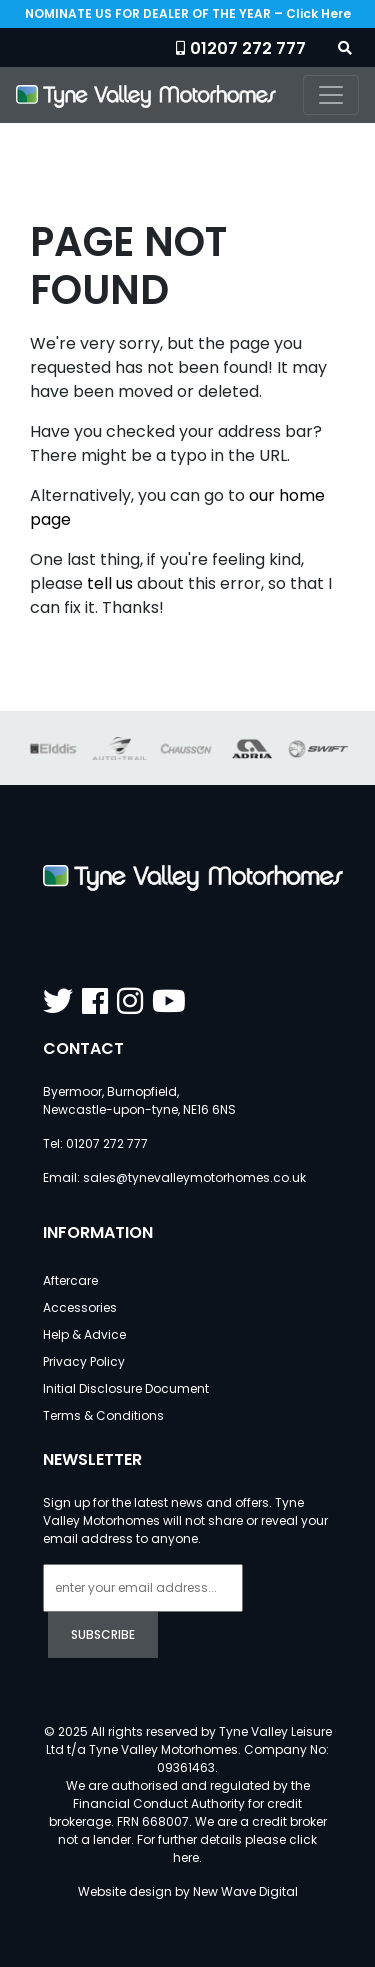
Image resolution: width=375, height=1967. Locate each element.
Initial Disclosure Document (126, 1388)
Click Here (318, 13)
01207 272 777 (248, 48)
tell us (110, 583)
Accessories (80, 1307)
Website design (125, 1891)
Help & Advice (84, 1334)
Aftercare (70, 1280)
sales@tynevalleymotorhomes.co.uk (194, 1177)
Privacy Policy (84, 1361)
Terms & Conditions (103, 1415)
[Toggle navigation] (331, 95)
